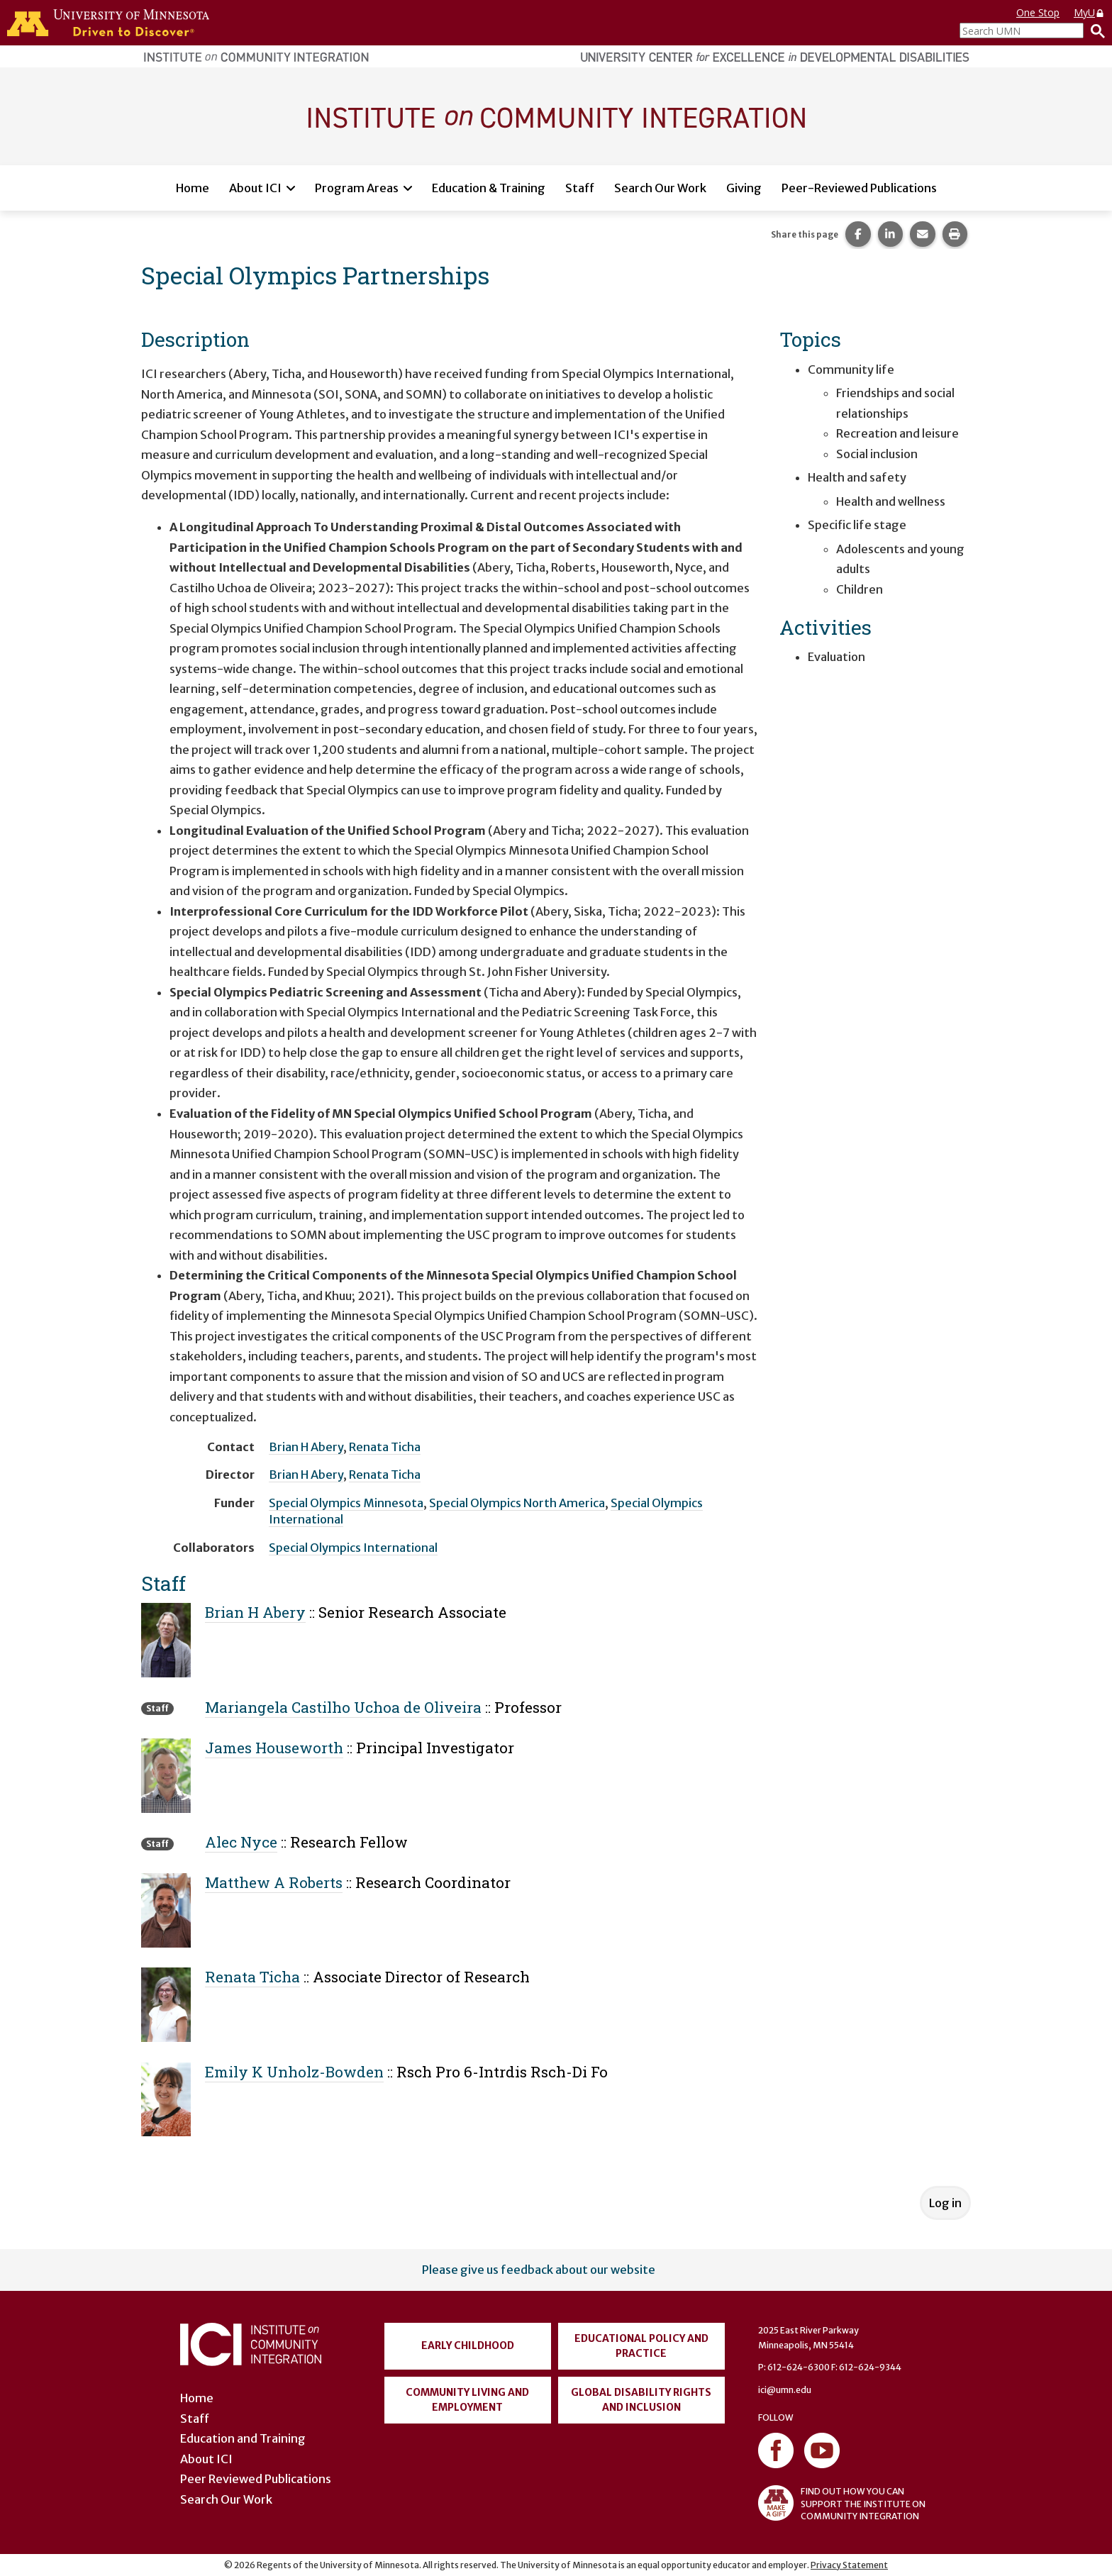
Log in (945, 2203)
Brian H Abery (306, 1447)
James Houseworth (274, 1748)
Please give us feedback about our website (538, 2270)
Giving (744, 188)
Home (192, 188)
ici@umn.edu (784, 2390)
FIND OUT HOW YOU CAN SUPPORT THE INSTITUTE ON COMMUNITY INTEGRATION (841, 2503)
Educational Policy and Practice (641, 2346)
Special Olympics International (353, 1547)
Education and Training (243, 2438)
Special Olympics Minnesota (346, 1503)
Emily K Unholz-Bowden (294, 2072)
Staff (579, 188)
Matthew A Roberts (274, 1882)
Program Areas (357, 188)
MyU (1089, 12)
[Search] (1094, 30)
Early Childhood (467, 2345)
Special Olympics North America (517, 1503)
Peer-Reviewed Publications (859, 188)
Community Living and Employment (467, 2400)
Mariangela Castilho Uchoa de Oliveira (343, 1707)
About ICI (255, 188)
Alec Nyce (241, 1842)
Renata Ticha (385, 1447)
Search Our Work (660, 188)
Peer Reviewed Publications (255, 2479)
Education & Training (488, 188)
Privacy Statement (849, 2565)
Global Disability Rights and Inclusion (641, 2400)
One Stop (1038, 12)
